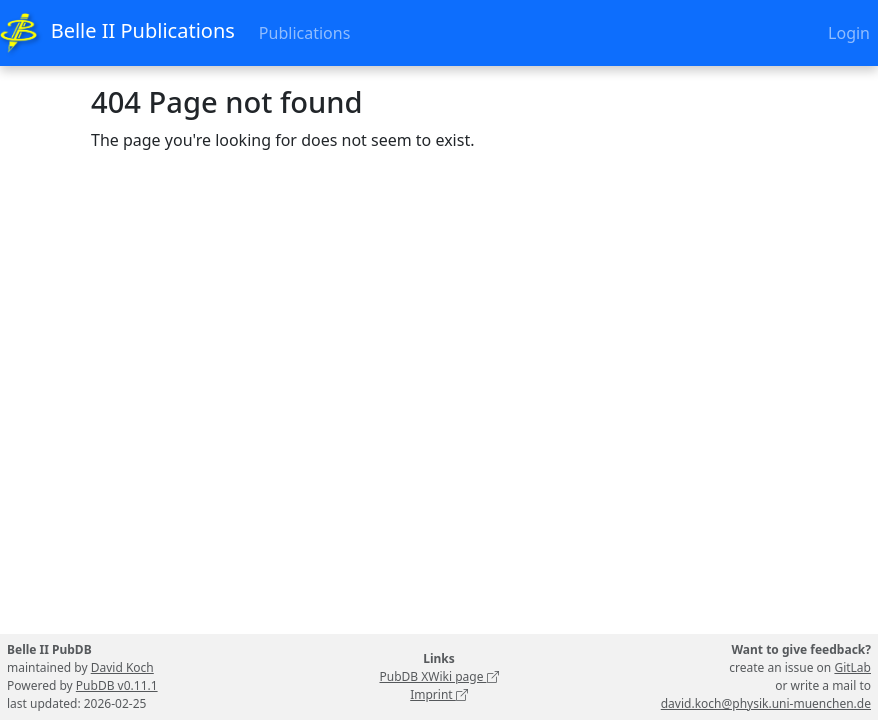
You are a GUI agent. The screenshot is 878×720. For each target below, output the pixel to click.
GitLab (852, 667)
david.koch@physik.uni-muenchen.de (766, 703)
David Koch (122, 667)
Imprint (439, 694)
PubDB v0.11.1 (117, 685)
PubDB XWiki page (438, 676)
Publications (304, 33)
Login (849, 33)
